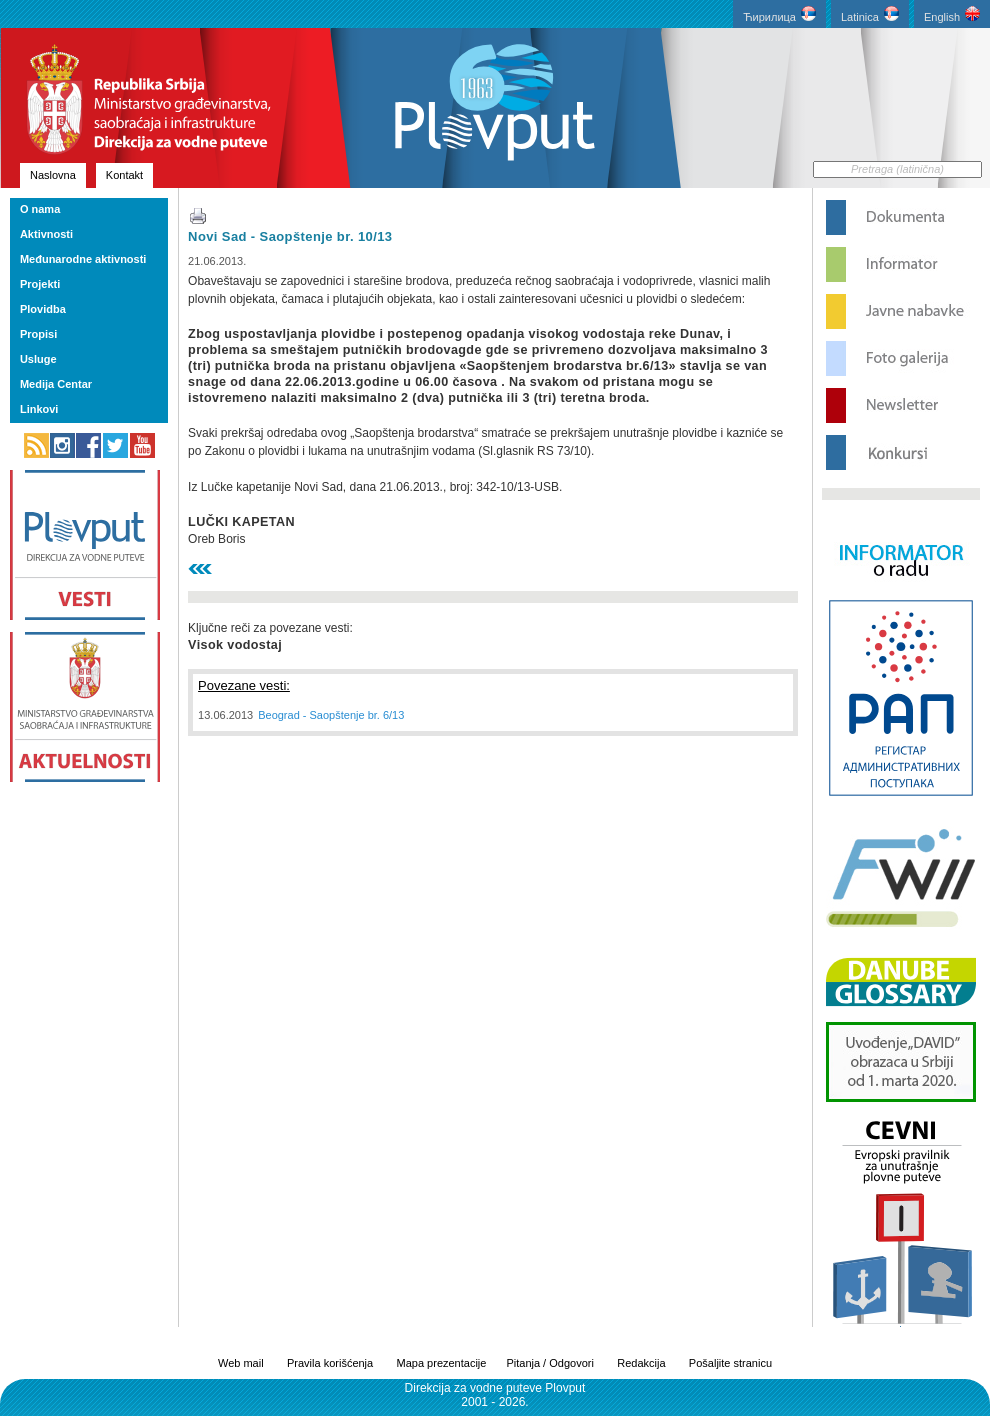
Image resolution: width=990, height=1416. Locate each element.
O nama (40, 209)
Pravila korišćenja (330, 1363)
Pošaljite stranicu (730, 1363)
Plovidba (43, 309)
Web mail (241, 1363)
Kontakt (124, 175)
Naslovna (53, 175)
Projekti (40, 284)
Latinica (870, 14)
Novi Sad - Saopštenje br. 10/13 (290, 236)
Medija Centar (56, 384)
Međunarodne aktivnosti (83, 259)
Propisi (38, 334)
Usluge (38, 359)
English (952, 14)
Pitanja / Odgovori (549, 1363)
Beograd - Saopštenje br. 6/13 (331, 715)
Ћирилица (779, 14)
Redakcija (641, 1363)
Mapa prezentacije (442, 1363)
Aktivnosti (46, 234)
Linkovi (39, 409)
